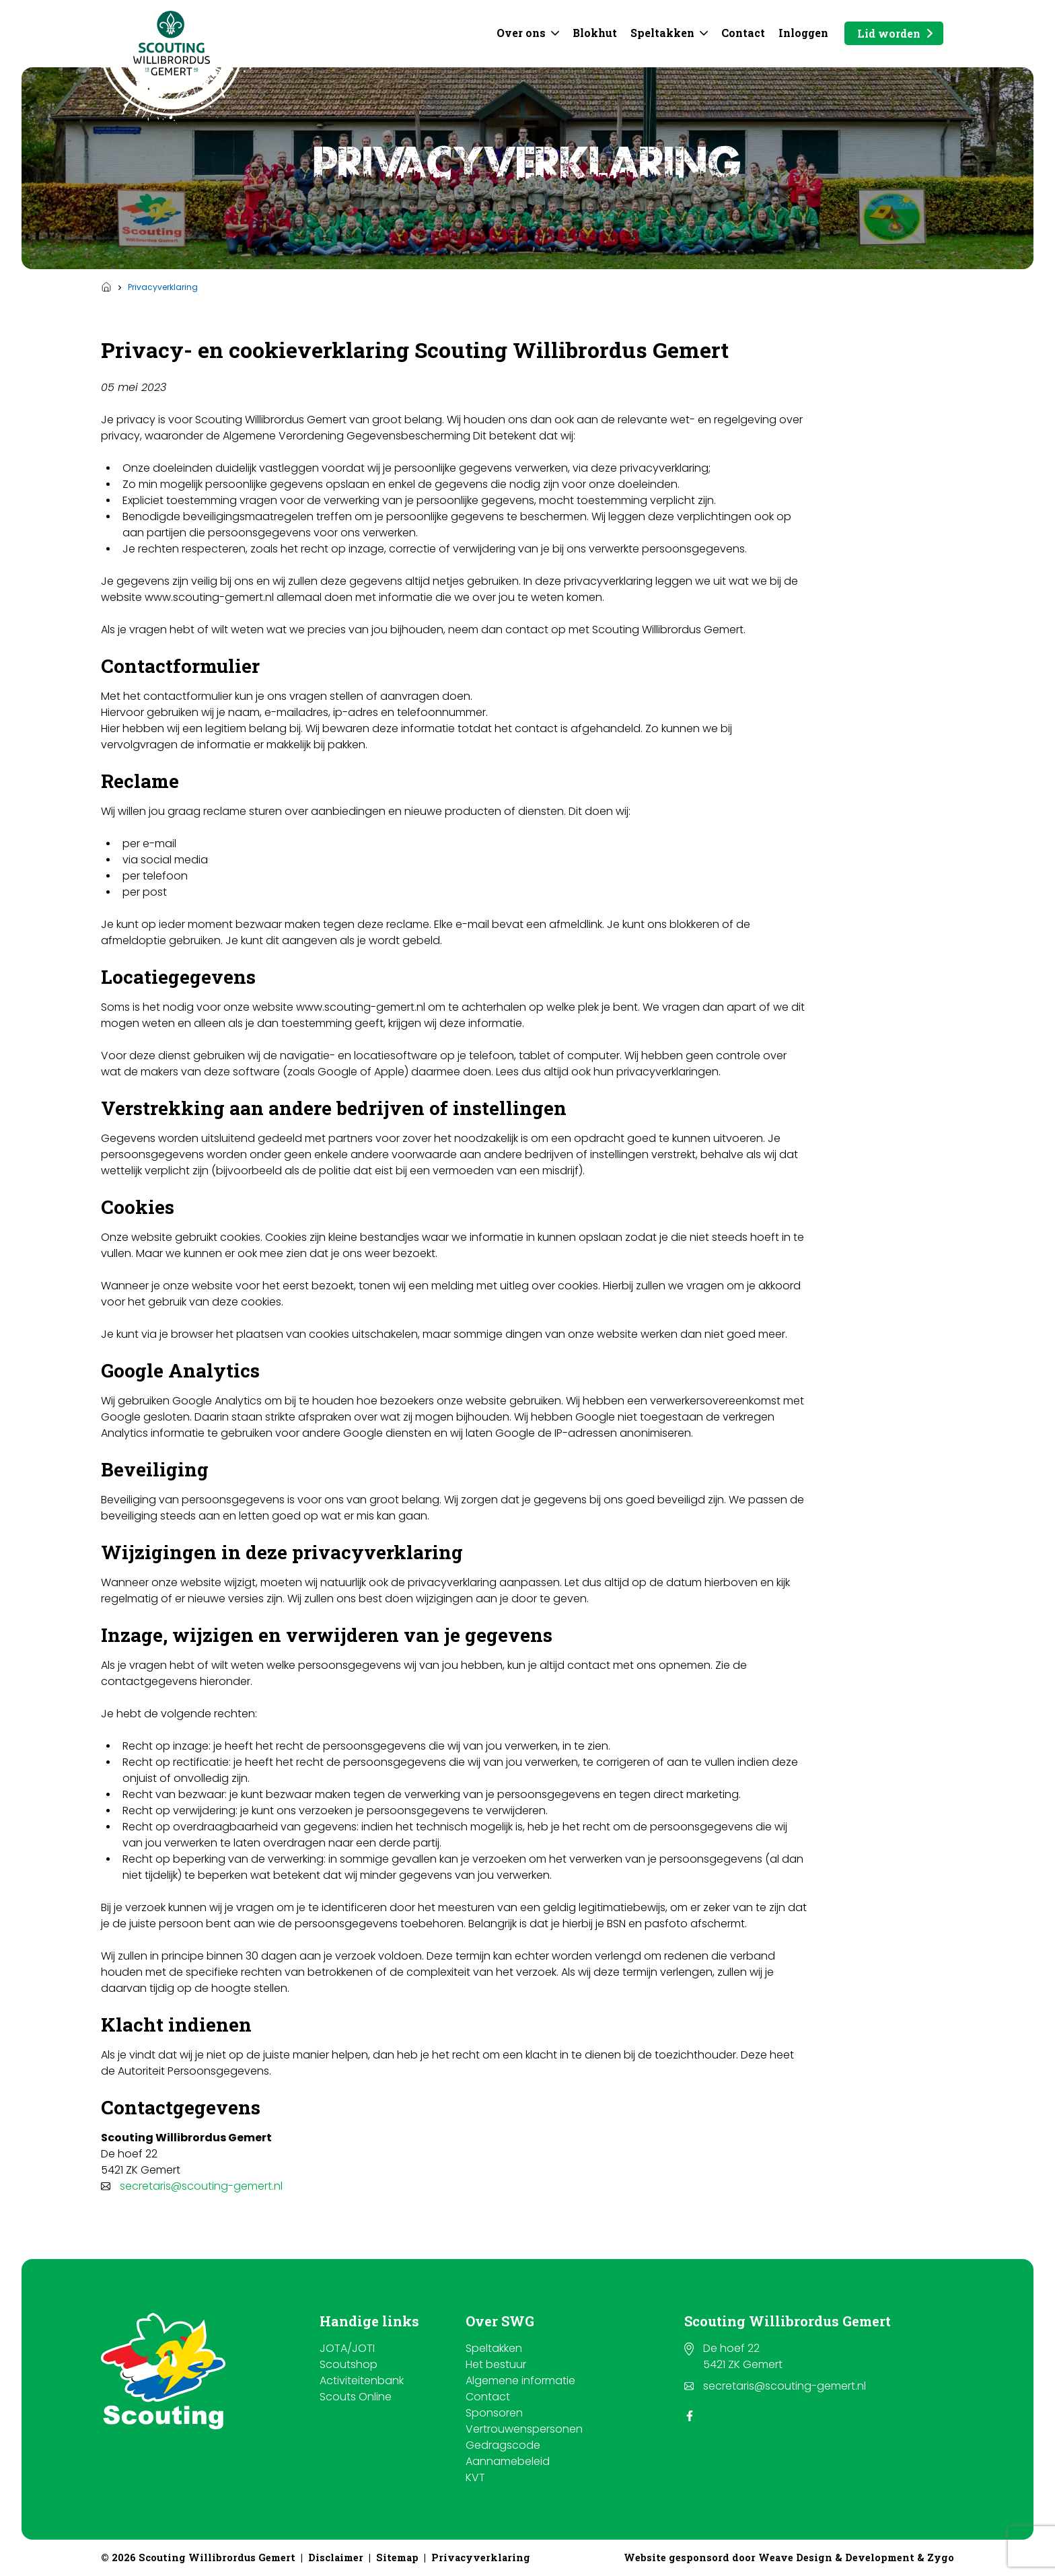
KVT (475, 2477)
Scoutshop (348, 2364)
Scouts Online (356, 2396)
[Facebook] (689, 2415)
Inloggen (803, 33)
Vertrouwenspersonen (524, 2429)
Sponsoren (494, 2413)
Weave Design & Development (836, 2557)
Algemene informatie (520, 2380)
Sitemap (397, 2557)
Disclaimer (335, 2557)
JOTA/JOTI (347, 2348)
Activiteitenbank (362, 2380)
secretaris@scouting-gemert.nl (201, 2186)
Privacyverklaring (480, 2557)
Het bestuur (496, 2364)
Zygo (940, 2557)
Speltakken (662, 33)
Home (106, 286)
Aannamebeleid (508, 2461)
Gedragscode (503, 2445)
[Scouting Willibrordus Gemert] (171, 43)
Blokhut (595, 33)
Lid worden (888, 33)
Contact (743, 33)
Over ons (521, 33)
